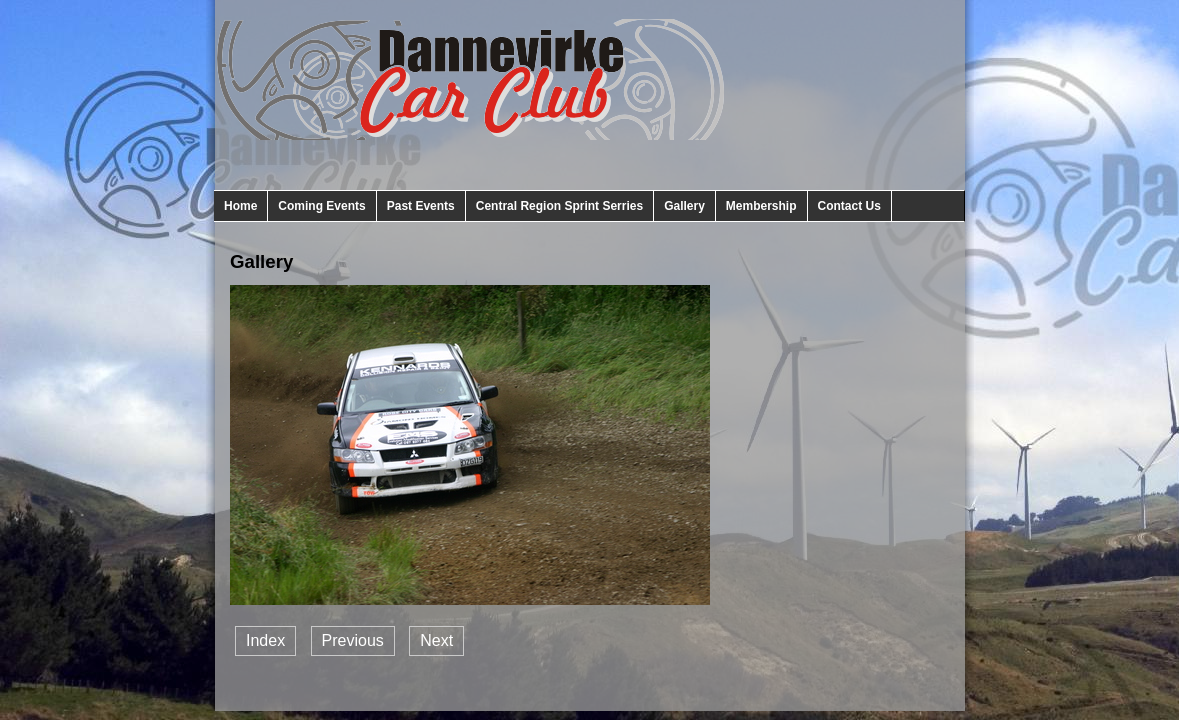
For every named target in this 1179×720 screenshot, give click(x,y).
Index (265, 640)
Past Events (421, 206)
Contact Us (849, 206)
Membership (761, 206)
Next (436, 640)
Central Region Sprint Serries (559, 206)
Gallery (684, 206)
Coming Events (321, 206)
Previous (353, 640)
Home (240, 206)
